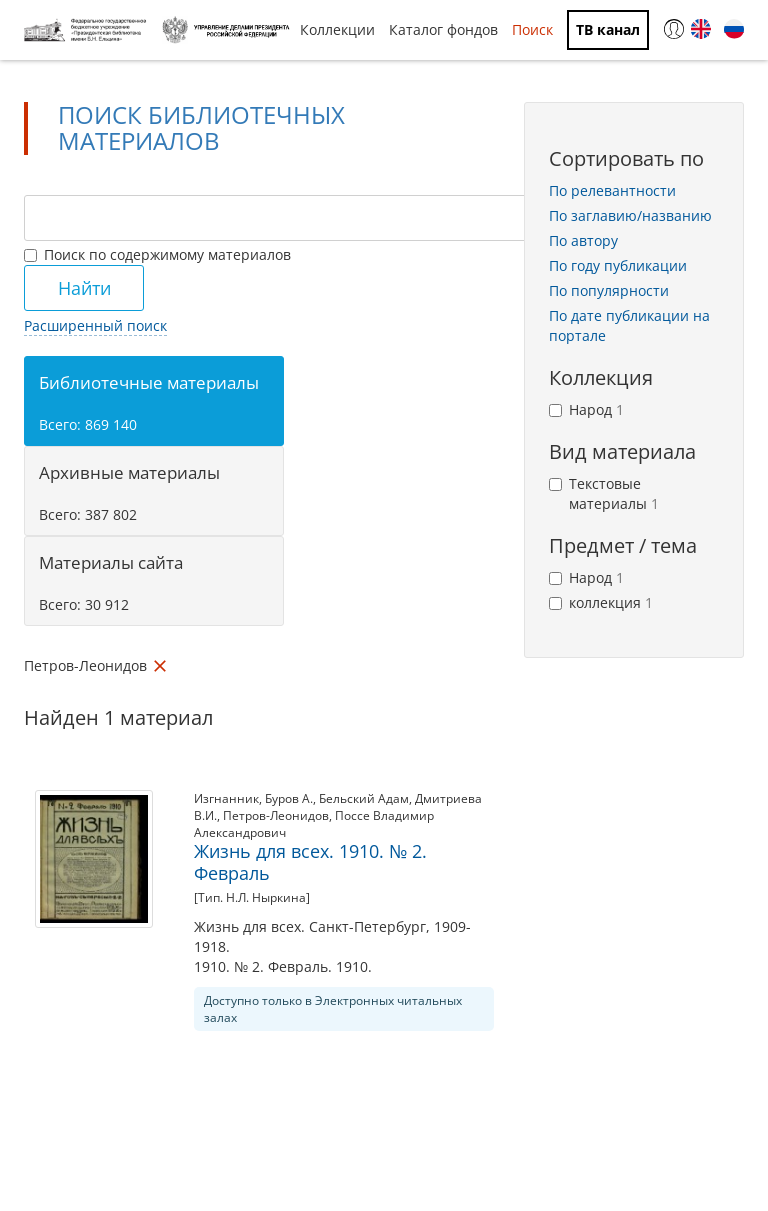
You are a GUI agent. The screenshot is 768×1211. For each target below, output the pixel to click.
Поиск (532, 29)
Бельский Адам (364, 798)
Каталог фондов (443, 29)
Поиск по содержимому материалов (157, 254)
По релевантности (612, 190)
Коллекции (337, 29)
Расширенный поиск (95, 325)
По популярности (609, 290)
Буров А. (289, 798)
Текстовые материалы (604, 493)
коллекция (601, 602)
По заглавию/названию (630, 215)
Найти (84, 288)
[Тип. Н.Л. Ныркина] (252, 897)
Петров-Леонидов (276, 815)
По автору (583, 240)
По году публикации (618, 265)
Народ (586, 409)
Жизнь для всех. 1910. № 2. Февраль (310, 862)
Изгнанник (226, 798)
